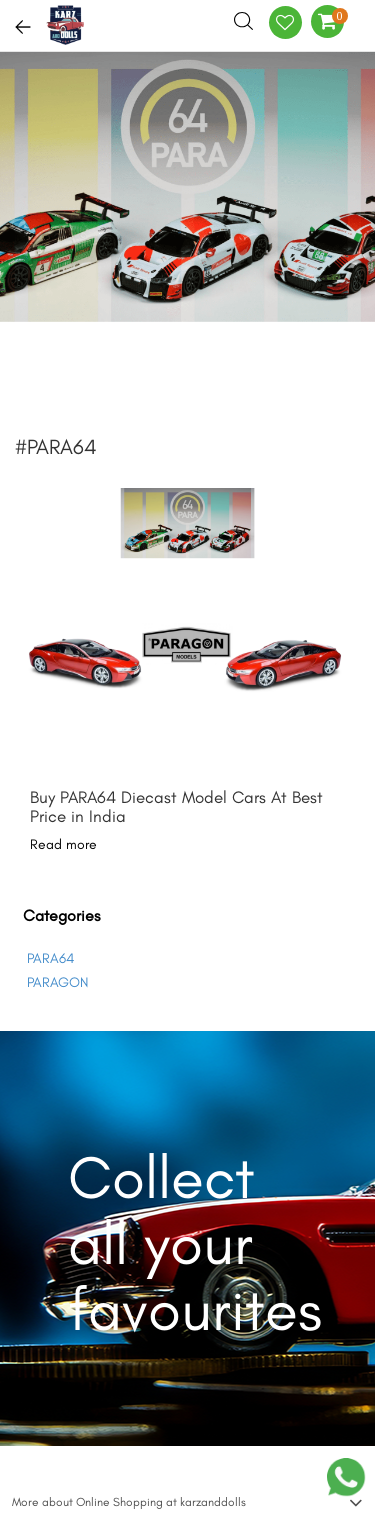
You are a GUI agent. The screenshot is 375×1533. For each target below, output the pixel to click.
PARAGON (57, 982)
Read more (63, 844)
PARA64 (50, 958)
